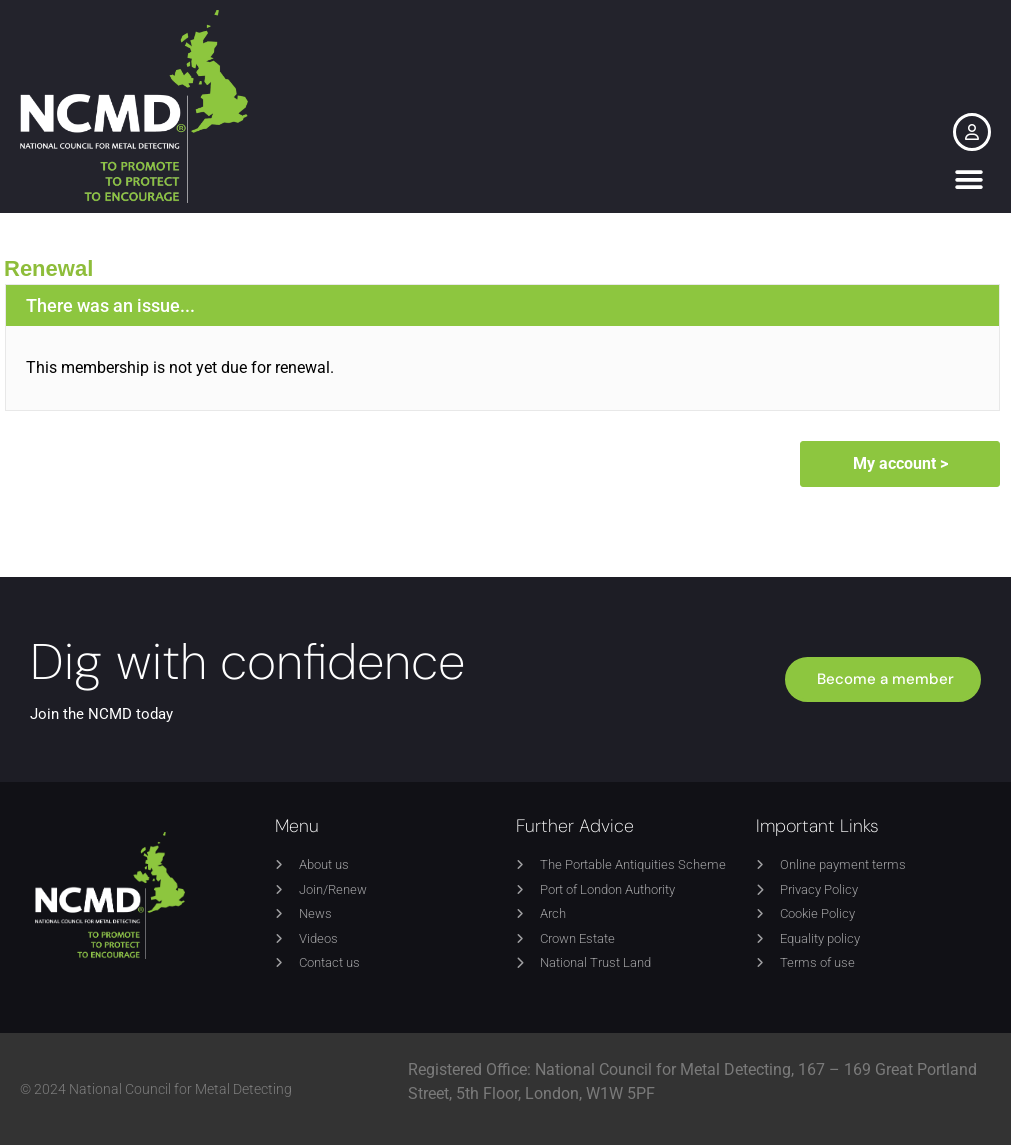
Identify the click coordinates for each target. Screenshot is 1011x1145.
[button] (968, 180)
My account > (900, 463)
